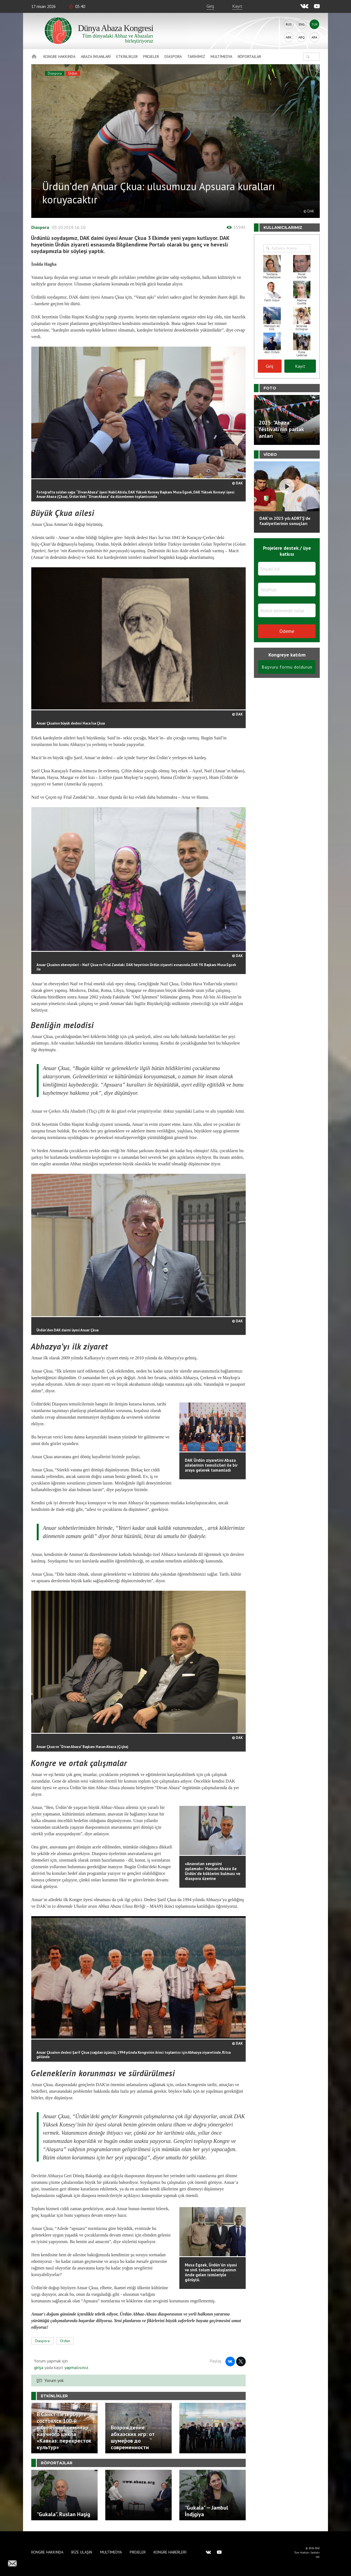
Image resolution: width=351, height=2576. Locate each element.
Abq (301, 37)
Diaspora (173, 56)
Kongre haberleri (170, 2552)
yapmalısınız (75, 2367)
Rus (289, 24)
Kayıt (237, 6)
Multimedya (221, 56)
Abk (288, 37)
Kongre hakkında (59, 56)
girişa (38, 2367)
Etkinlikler (127, 56)
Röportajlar (249, 56)
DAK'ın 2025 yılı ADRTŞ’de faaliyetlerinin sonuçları (284, 520)
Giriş (210, 6)
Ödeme (286, 631)
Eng (302, 24)
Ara (314, 37)
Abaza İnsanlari (96, 56)
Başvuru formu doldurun (287, 667)
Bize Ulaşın (81, 2552)
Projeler (151, 56)
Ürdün (72, 73)
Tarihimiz (196, 56)
